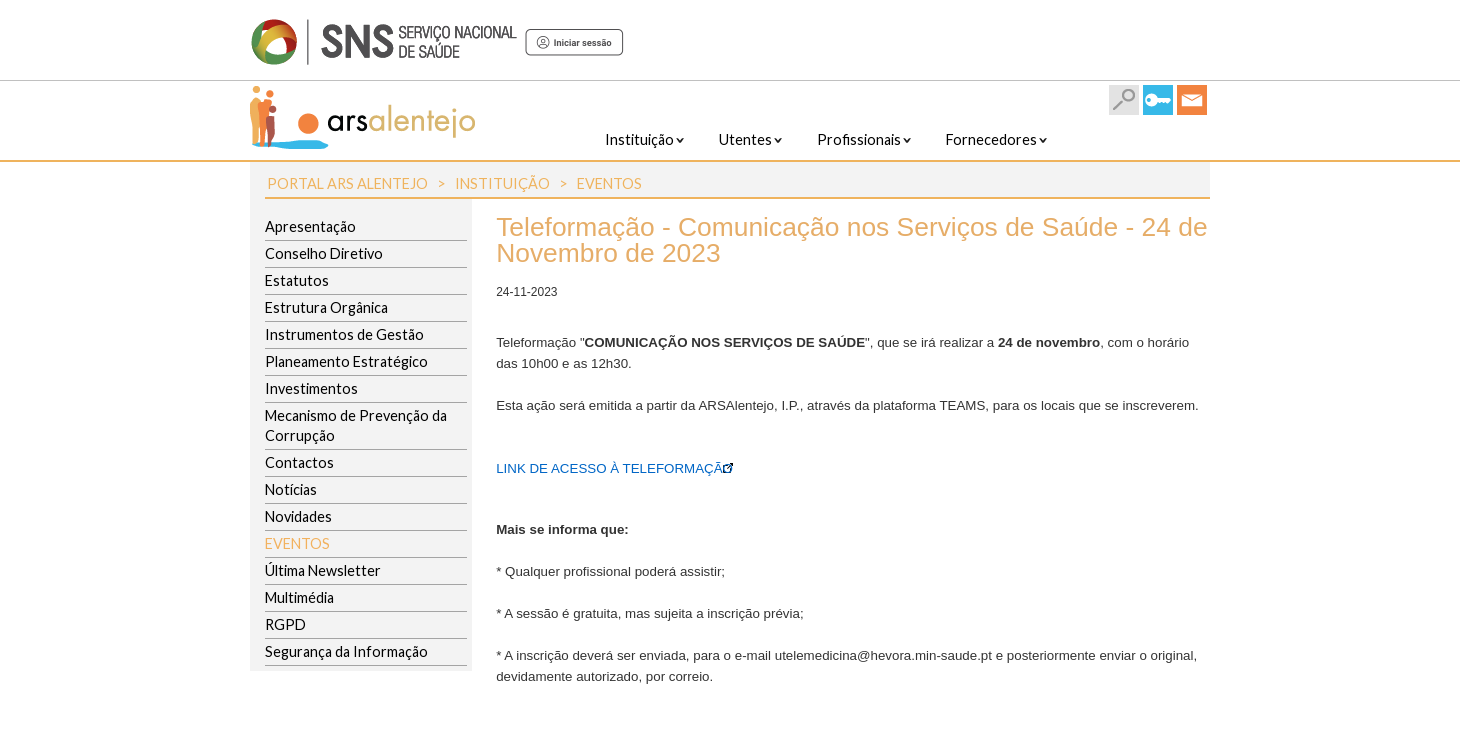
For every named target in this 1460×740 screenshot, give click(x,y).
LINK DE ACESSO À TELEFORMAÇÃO (614, 468)
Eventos (609, 183)
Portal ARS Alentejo (347, 183)
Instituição (502, 183)
